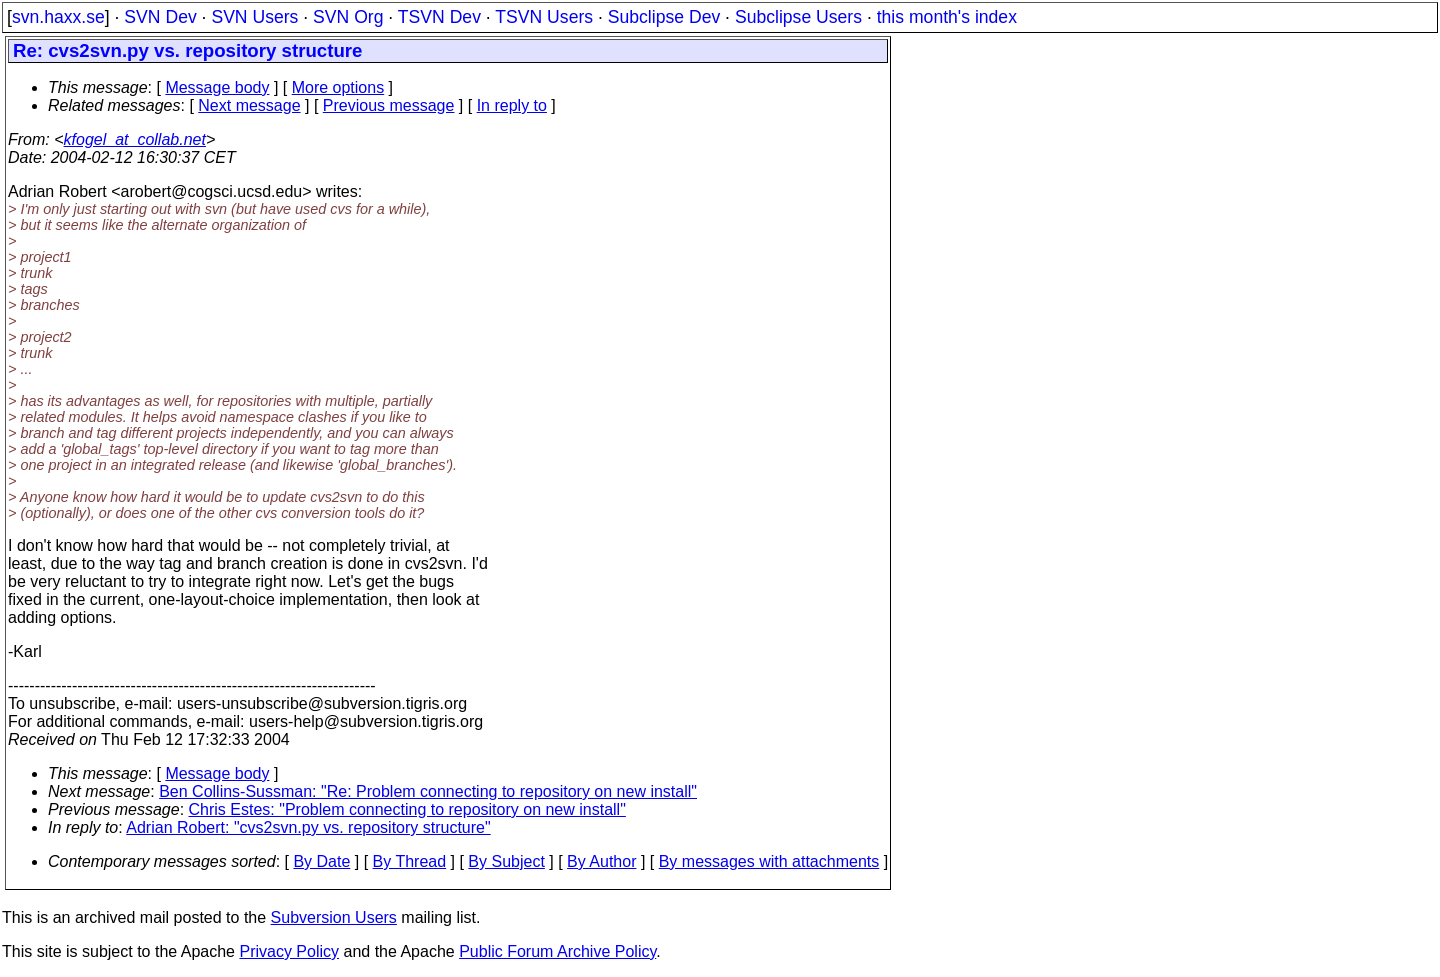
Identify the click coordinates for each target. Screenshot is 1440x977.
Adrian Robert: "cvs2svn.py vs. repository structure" (308, 827)
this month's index (947, 17)
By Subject (506, 861)
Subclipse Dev (664, 17)
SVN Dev (160, 17)
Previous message (389, 105)
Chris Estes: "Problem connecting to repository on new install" (407, 809)
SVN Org (348, 17)
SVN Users (254, 17)
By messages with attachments (769, 861)
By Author (601, 861)
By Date (321, 861)
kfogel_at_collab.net (135, 139)
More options (338, 87)
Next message (249, 105)
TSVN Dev (439, 17)
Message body (217, 87)
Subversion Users (334, 917)
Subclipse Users (798, 17)
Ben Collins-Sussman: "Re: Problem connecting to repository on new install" (428, 791)
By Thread (410, 861)
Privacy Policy (289, 951)
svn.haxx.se (58, 17)
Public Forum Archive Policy (557, 951)
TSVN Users (544, 17)
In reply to (512, 105)
